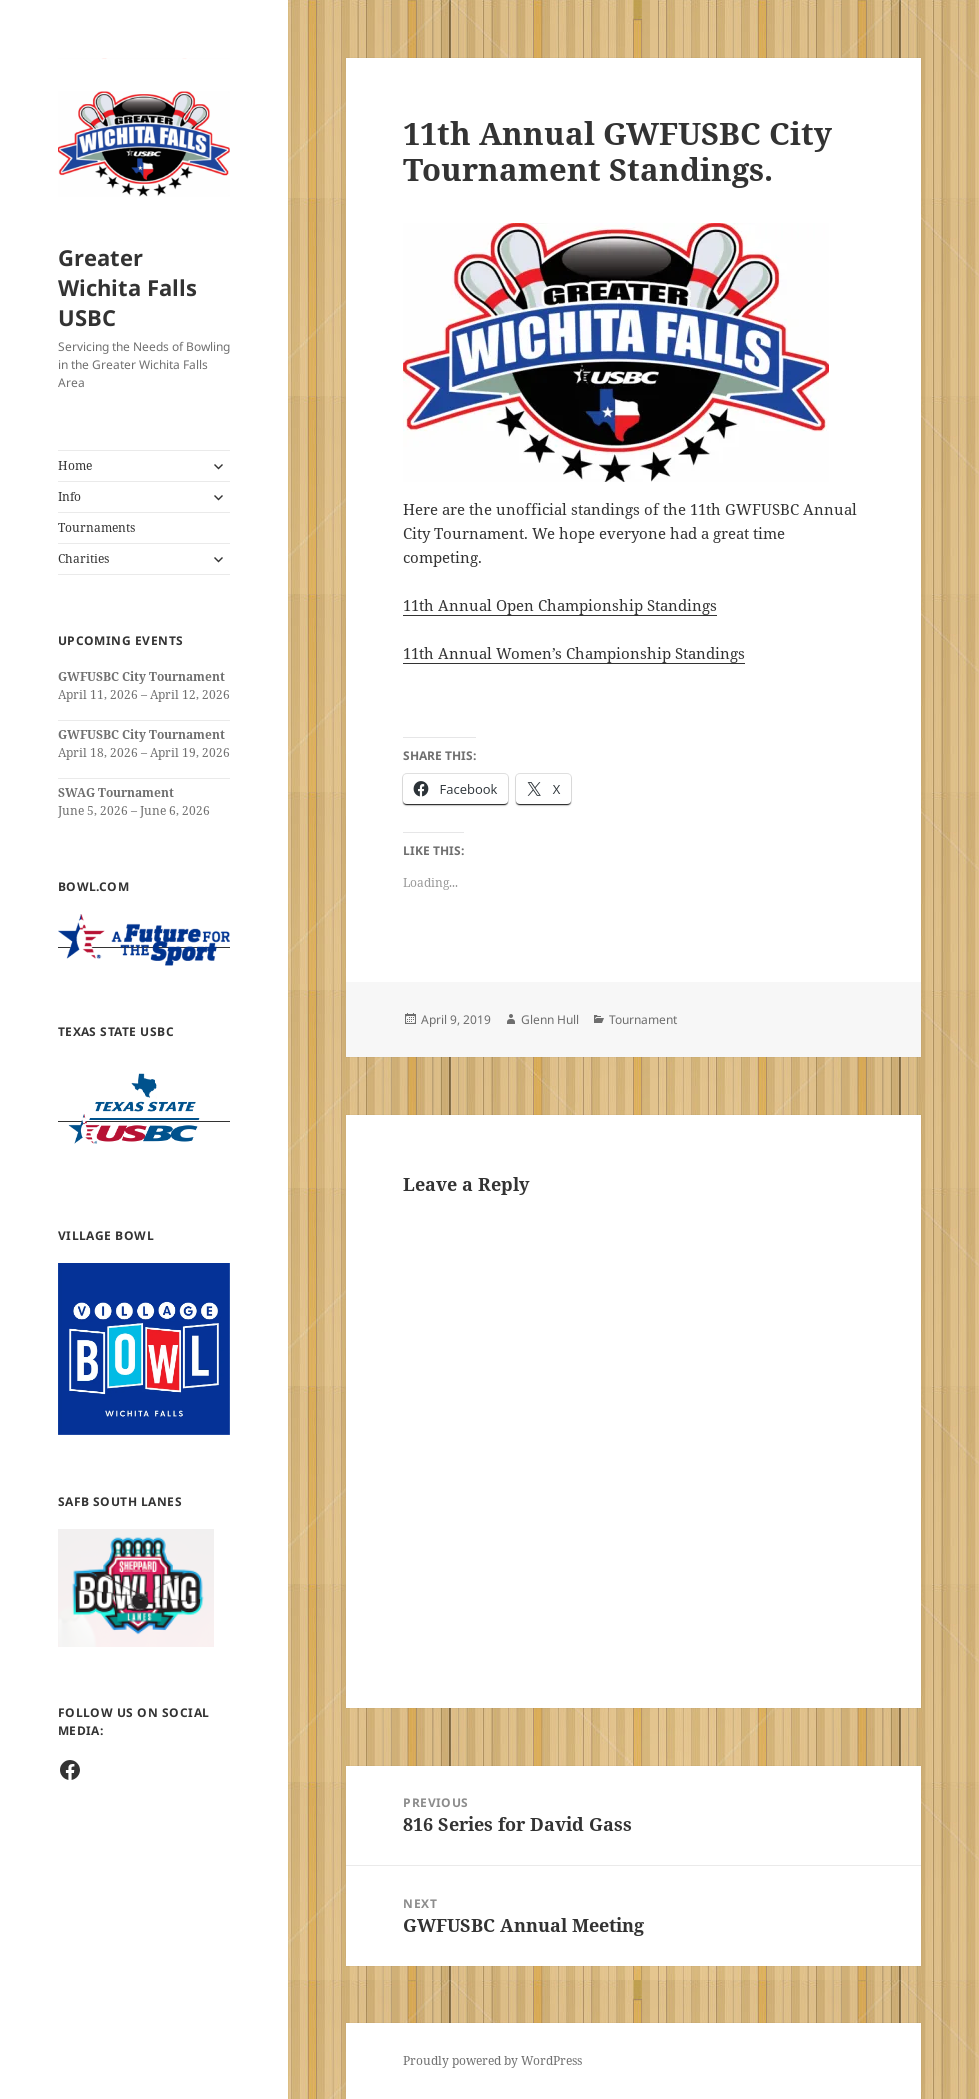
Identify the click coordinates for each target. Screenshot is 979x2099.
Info (69, 496)
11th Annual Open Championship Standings (560, 605)
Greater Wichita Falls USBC (127, 287)
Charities (83, 558)
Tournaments (96, 527)
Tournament (643, 1019)
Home (75, 465)
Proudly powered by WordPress (492, 2060)
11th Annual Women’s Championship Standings (574, 653)
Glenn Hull (550, 1019)
